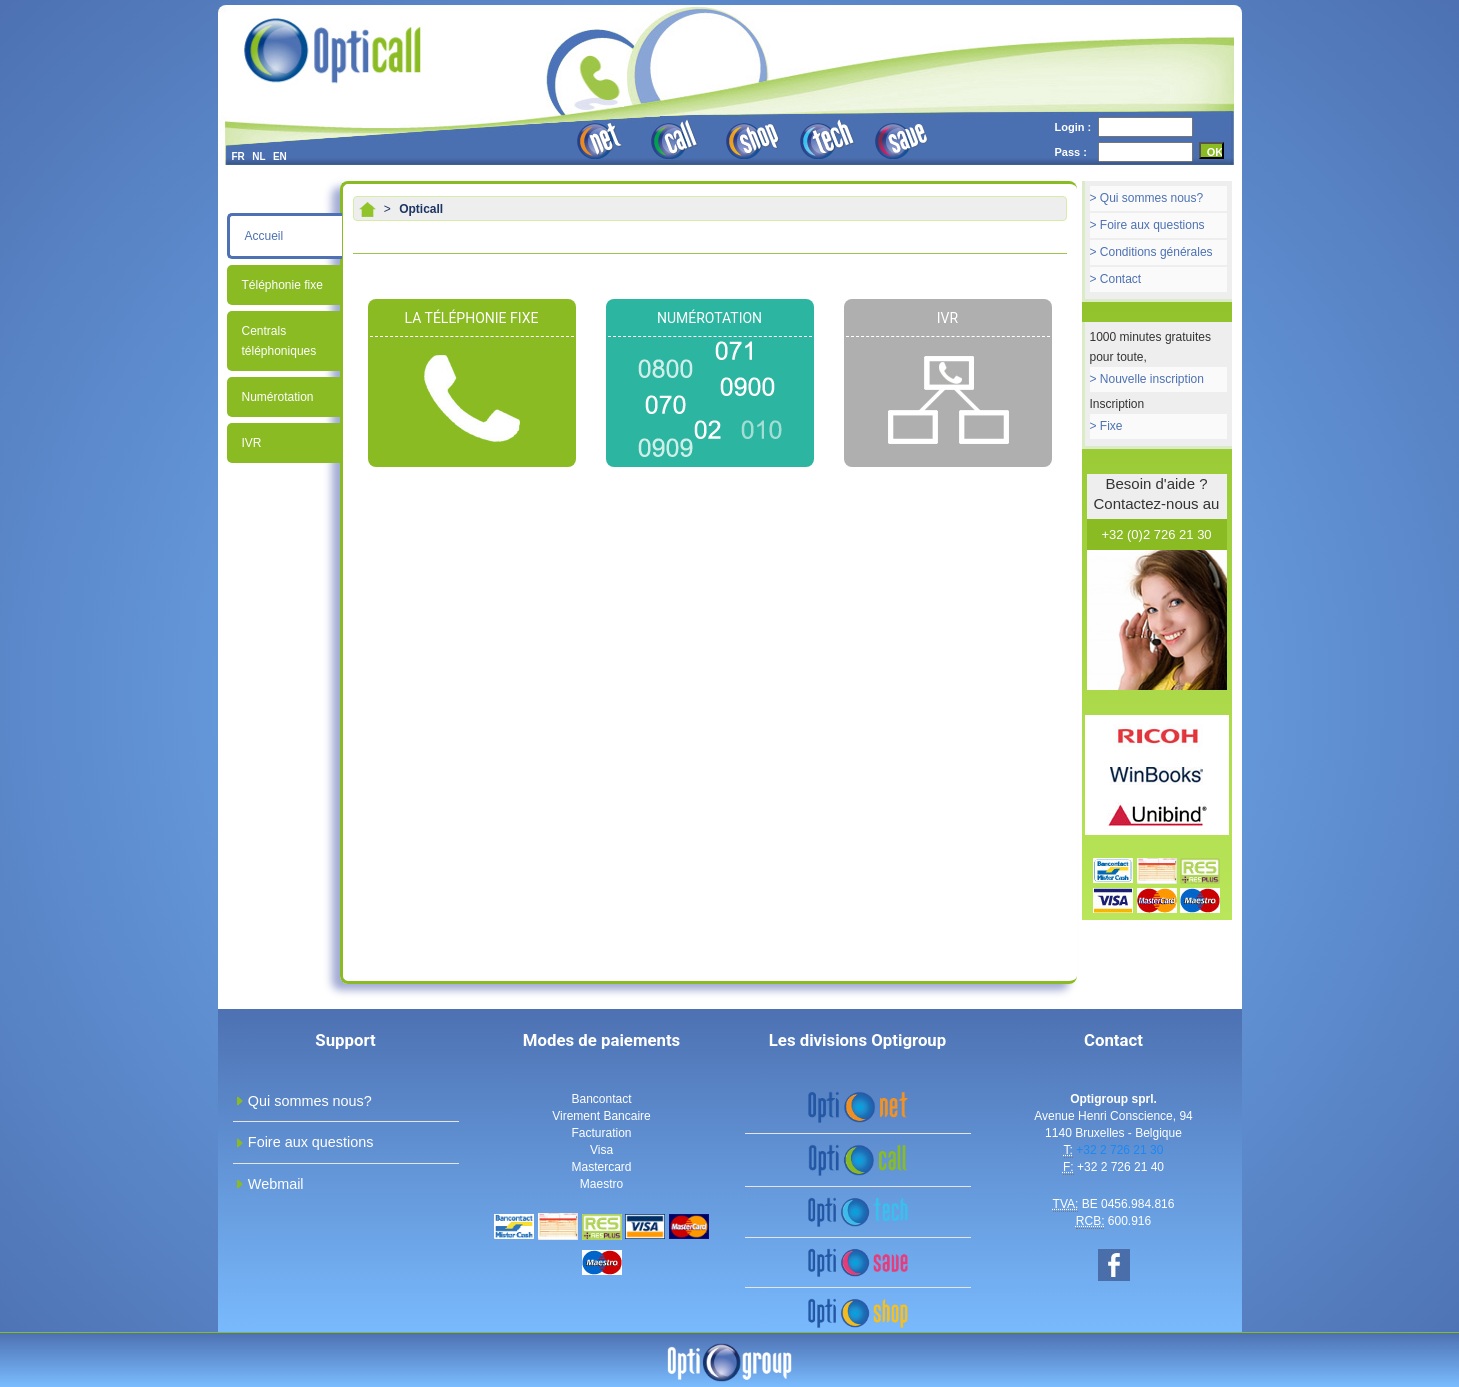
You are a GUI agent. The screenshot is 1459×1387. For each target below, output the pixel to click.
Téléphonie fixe (282, 285)
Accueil (264, 236)
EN (280, 156)
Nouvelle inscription (1152, 379)
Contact (1120, 279)
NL (258, 156)
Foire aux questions (1152, 225)
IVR (252, 443)
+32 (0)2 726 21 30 (1156, 534)
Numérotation (278, 397)
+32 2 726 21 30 (1119, 1150)
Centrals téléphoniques (279, 341)
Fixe (1111, 426)
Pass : (1071, 152)
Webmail (276, 1184)
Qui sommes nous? (1151, 198)
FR (238, 156)
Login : (1073, 127)
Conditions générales (1156, 252)
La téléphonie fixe (472, 318)
